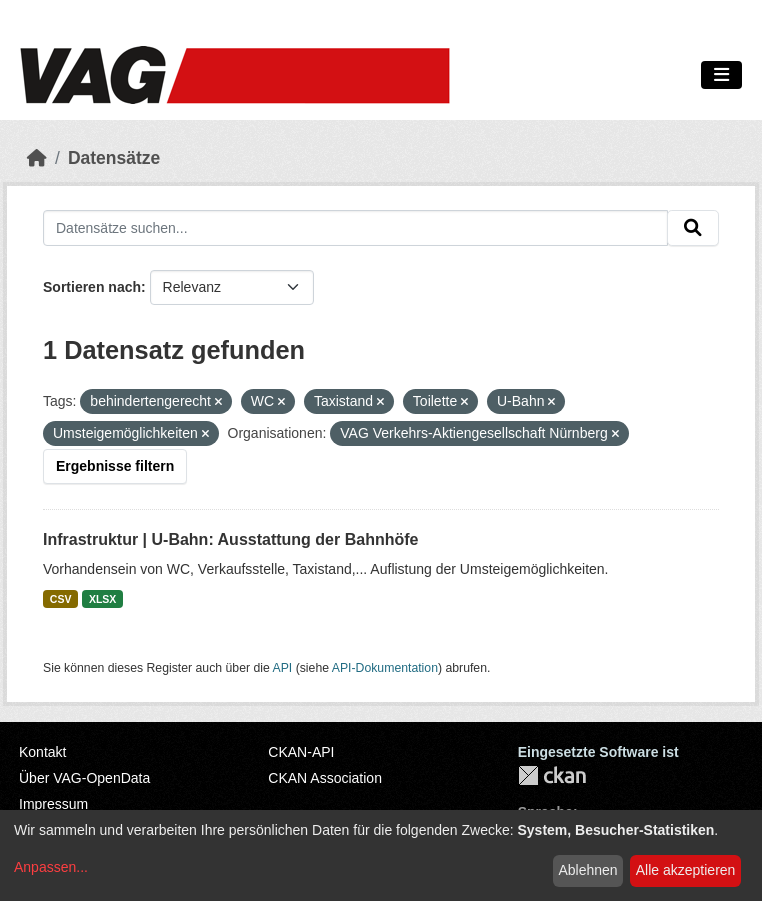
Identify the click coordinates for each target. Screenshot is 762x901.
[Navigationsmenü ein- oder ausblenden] (721, 75)
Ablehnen (587, 870)
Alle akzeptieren (686, 870)
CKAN (552, 775)
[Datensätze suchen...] (355, 228)
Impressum (53, 804)
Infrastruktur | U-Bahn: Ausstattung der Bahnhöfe (230, 539)
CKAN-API (301, 752)
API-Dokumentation (385, 668)
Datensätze (114, 158)
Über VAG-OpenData (84, 778)
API (283, 668)
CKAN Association (325, 778)
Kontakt (42, 752)
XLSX (102, 599)
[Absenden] (693, 228)
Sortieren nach (92, 287)
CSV (61, 599)
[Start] (37, 158)
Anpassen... (51, 867)
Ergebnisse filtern (115, 466)
